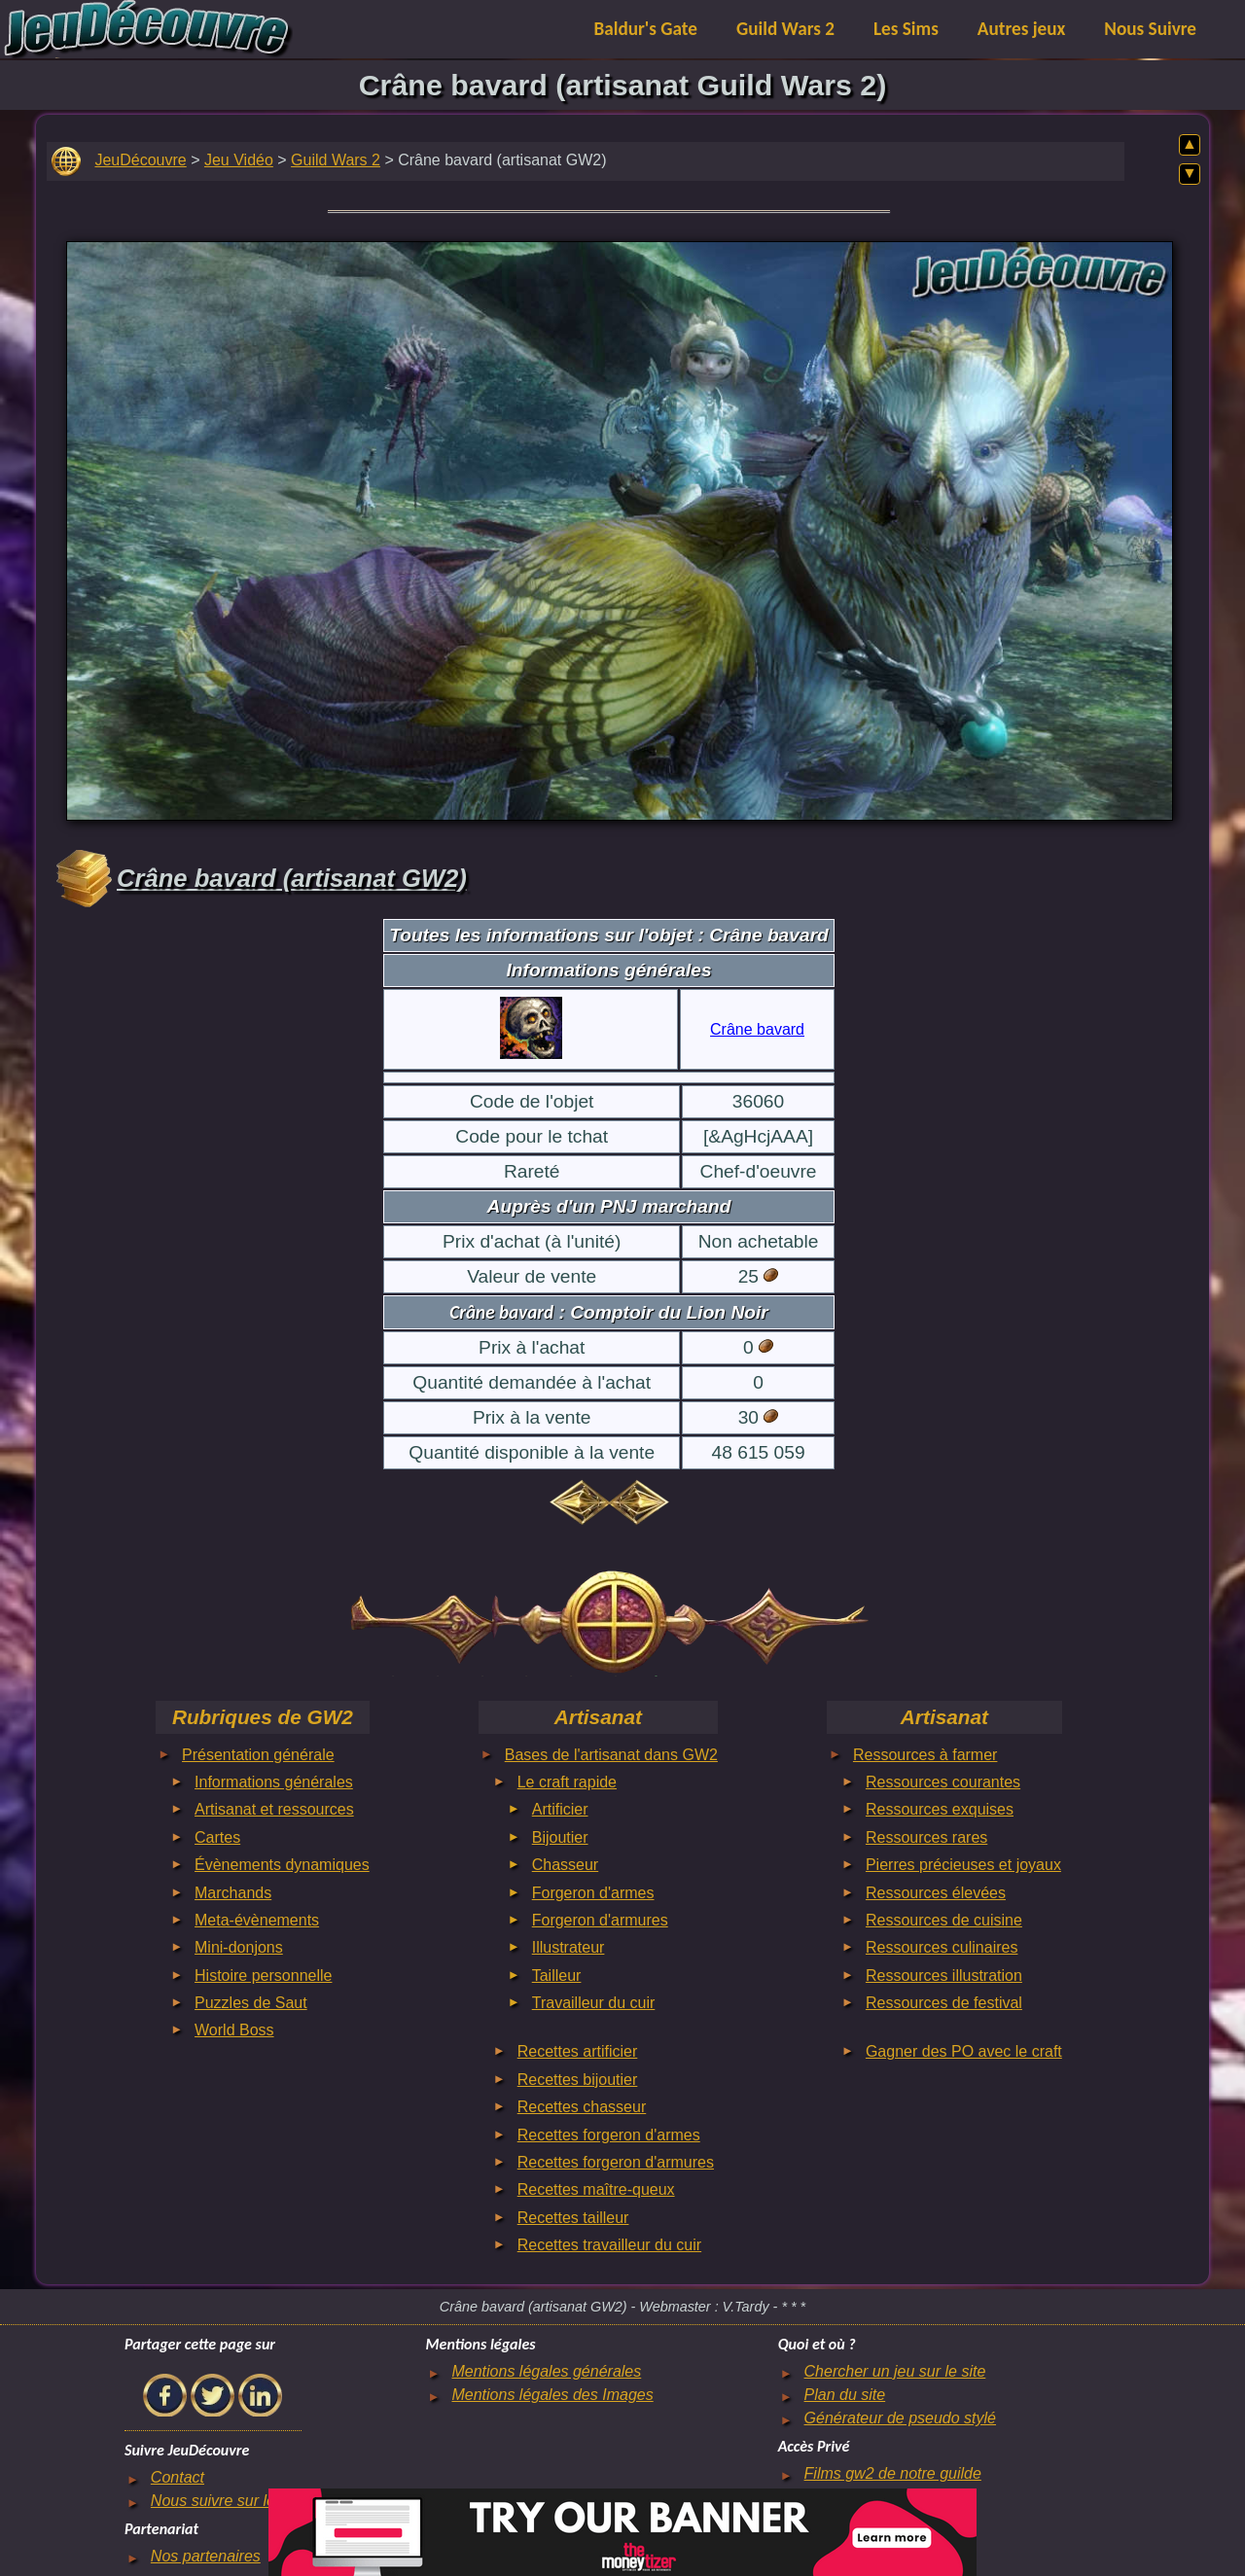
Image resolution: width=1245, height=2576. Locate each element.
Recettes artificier (577, 2051)
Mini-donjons (239, 1947)
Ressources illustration (944, 1975)
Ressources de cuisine (944, 1920)
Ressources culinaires (942, 1947)
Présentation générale (258, 1755)
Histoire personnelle (263, 1975)
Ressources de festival (944, 2002)
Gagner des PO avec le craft (964, 2051)
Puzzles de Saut (251, 2002)
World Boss (234, 2030)
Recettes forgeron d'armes (608, 2135)
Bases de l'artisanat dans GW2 (611, 1755)
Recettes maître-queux (596, 2189)
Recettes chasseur (582, 2107)
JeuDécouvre (140, 160)
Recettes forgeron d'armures (615, 2162)
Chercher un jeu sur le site (895, 2371)
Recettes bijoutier (577, 2079)
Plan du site (845, 2394)
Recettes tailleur (573, 2217)
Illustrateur (568, 1947)
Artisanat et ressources (274, 1809)
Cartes (217, 1837)
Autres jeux (1022, 29)
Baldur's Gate (645, 29)
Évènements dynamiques (282, 1864)
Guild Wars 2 (785, 29)
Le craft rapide (567, 1782)
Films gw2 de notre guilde (892, 2473)
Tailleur (557, 1975)
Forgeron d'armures (600, 1920)
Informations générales (274, 1782)
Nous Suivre (1150, 29)
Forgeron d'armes (593, 1893)
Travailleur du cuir (594, 2002)
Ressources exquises (940, 1809)
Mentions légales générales (546, 2371)
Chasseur (565, 1864)
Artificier (560, 1809)
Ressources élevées (936, 1893)
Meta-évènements (257, 1920)
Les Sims (906, 29)
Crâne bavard (757, 1029)
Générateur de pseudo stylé (900, 2418)
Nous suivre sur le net (226, 2500)
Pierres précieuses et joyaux (963, 1864)
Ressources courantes (943, 1782)
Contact (177, 2477)
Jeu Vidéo (238, 160)
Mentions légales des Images (552, 2394)
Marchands (233, 1893)
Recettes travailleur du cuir (609, 2245)
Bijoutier (560, 1837)
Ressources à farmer (925, 1755)
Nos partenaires (206, 2556)
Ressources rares (926, 1837)
